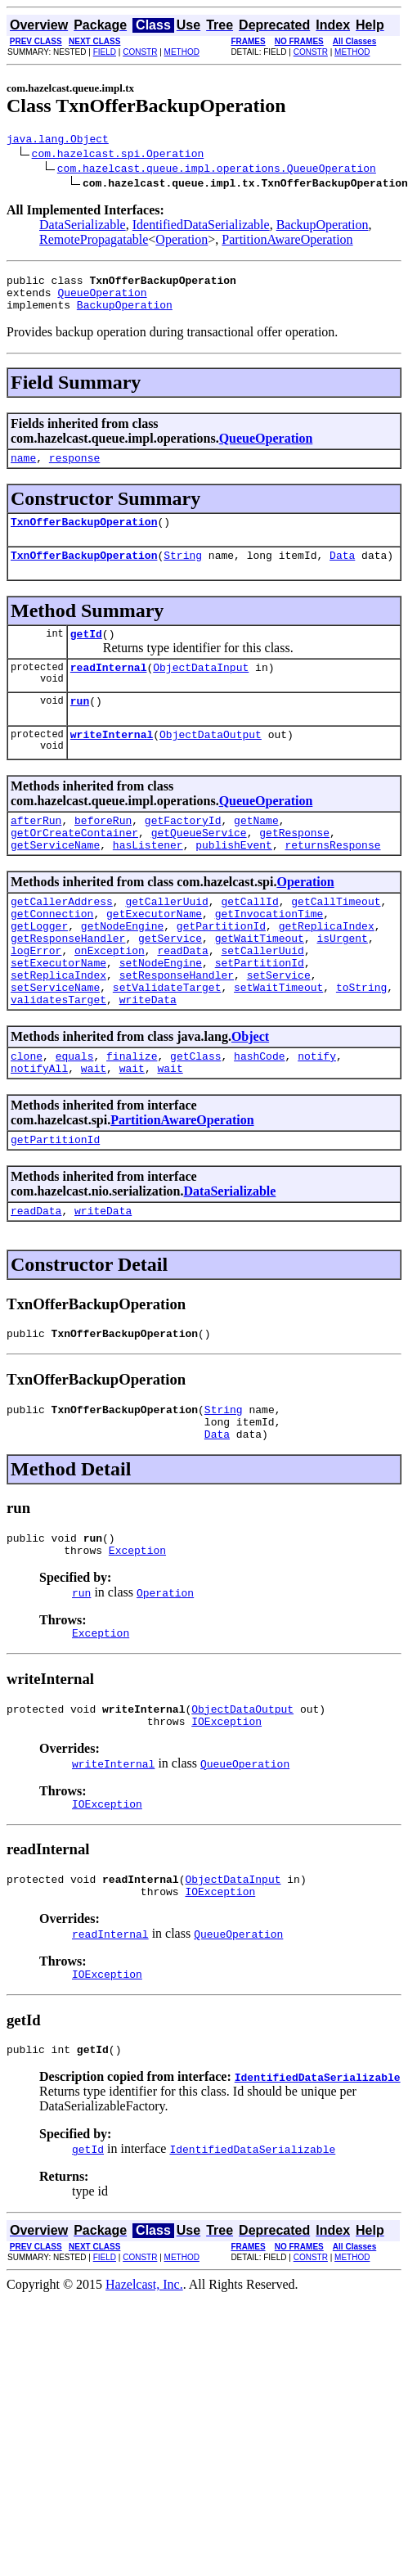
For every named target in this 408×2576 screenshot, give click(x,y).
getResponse (294, 864)
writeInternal (111, 761)
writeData (148, 1055)
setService (279, 1026)
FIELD (104, 51)
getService (170, 982)
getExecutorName (154, 952)
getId (86, 653)
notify (317, 1114)
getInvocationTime (269, 952)
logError (36, 996)
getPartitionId (221, 967)
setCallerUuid (262, 996)
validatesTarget (58, 1055)
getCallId (249, 937)
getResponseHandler (68, 982)
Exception (137, 1631)
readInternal (108, 689)
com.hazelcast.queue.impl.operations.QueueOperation (216, 170)
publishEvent (233, 878)
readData (182, 996)
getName (256, 849)
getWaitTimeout (259, 982)
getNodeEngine (122, 967)
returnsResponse (332, 878)
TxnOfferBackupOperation (84, 536)
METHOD (182, 51)
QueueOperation (101, 299)
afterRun (36, 849)
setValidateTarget (167, 1041)
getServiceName (55, 878)
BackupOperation (322, 227)
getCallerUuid (166, 937)
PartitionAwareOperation (287, 242)
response (74, 469)
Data (342, 572)
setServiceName (55, 1041)
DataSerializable (82, 227)
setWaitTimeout (278, 1041)
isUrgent (341, 982)
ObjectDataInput (201, 689)
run (79, 725)
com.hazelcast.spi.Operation (118, 155)
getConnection (52, 952)
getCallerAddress (62, 937)
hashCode (259, 1114)
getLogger (39, 967)
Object (250, 1093)
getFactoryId (183, 849)
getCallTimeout (335, 937)
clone (27, 1114)
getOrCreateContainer (74, 864)
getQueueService (199, 864)
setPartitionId (259, 1011)
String (183, 572)
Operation (181, 242)
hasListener (148, 878)
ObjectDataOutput (210, 761)
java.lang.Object (58, 140)
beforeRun (103, 849)
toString (361, 1041)
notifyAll (39, 1129)
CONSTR (140, 51)
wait (93, 1129)
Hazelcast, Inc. (144, 2385)
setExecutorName (58, 1011)
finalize (131, 1114)
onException (109, 996)
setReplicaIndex (58, 1026)
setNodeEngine (160, 1011)
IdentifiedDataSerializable (201, 227)
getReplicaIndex (326, 967)
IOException (226, 1809)
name (23, 469)
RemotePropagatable (93, 242)
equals (75, 1114)
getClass (195, 1114)
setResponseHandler (176, 1026)
